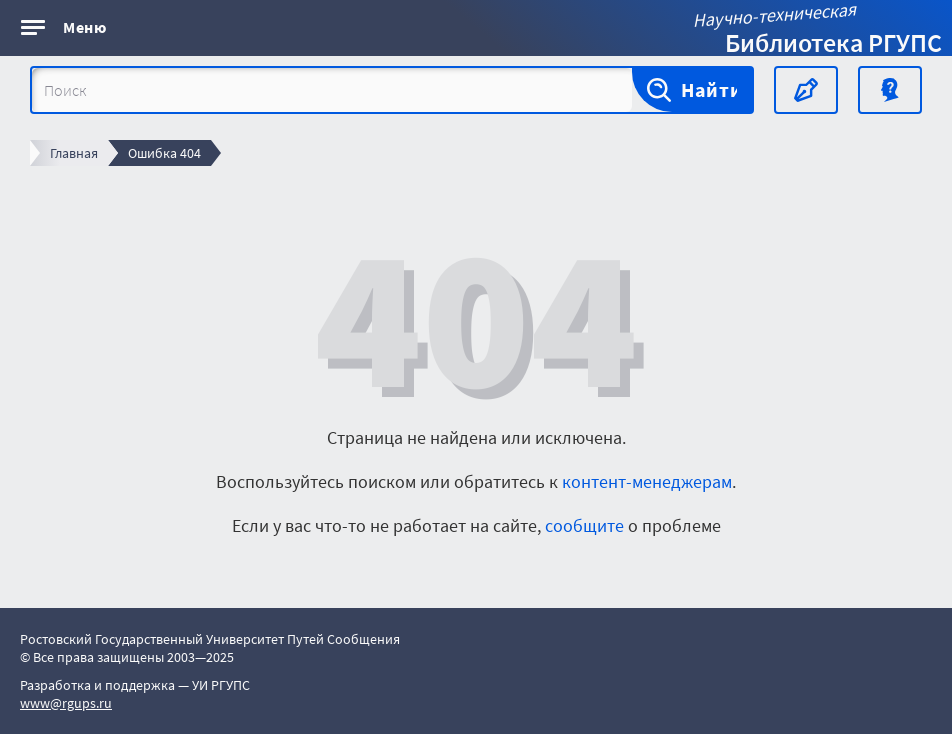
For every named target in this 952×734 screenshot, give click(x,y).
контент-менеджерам (647, 481)
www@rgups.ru (66, 703)
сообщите (584, 525)
